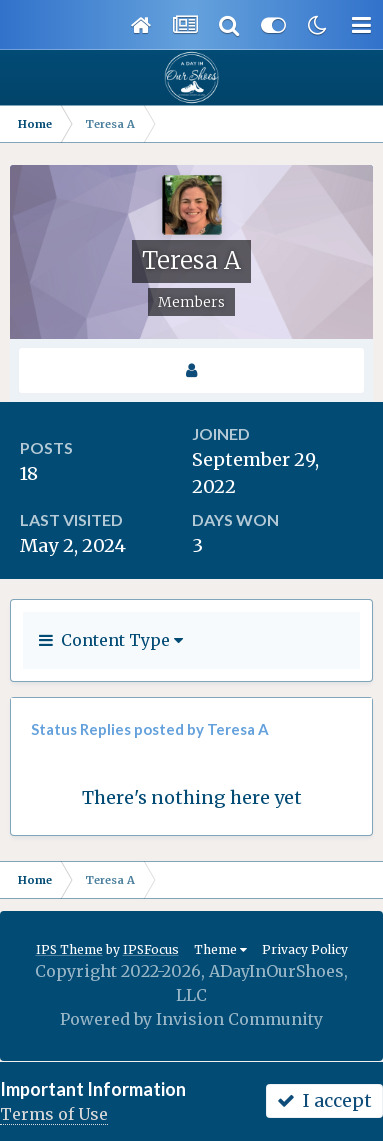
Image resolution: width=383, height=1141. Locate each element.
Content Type (111, 640)
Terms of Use (54, 1114)
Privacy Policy (305, 949)
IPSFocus (151, 949)
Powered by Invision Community (191, 1019)
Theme (220, 949)
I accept (324, 1100)
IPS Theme (69, 949)
